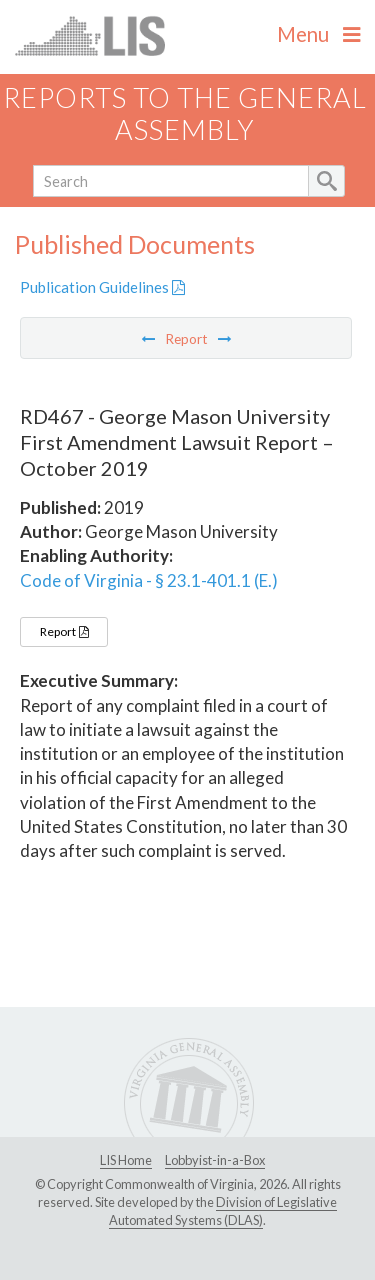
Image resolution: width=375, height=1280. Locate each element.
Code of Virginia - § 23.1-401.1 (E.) (149, 580)
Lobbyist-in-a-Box (215, 1160)
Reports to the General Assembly (185, 114)
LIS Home (126, 1160)
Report (64, 631)
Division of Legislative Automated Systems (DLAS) (223, 1211)
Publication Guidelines (102, 287)
